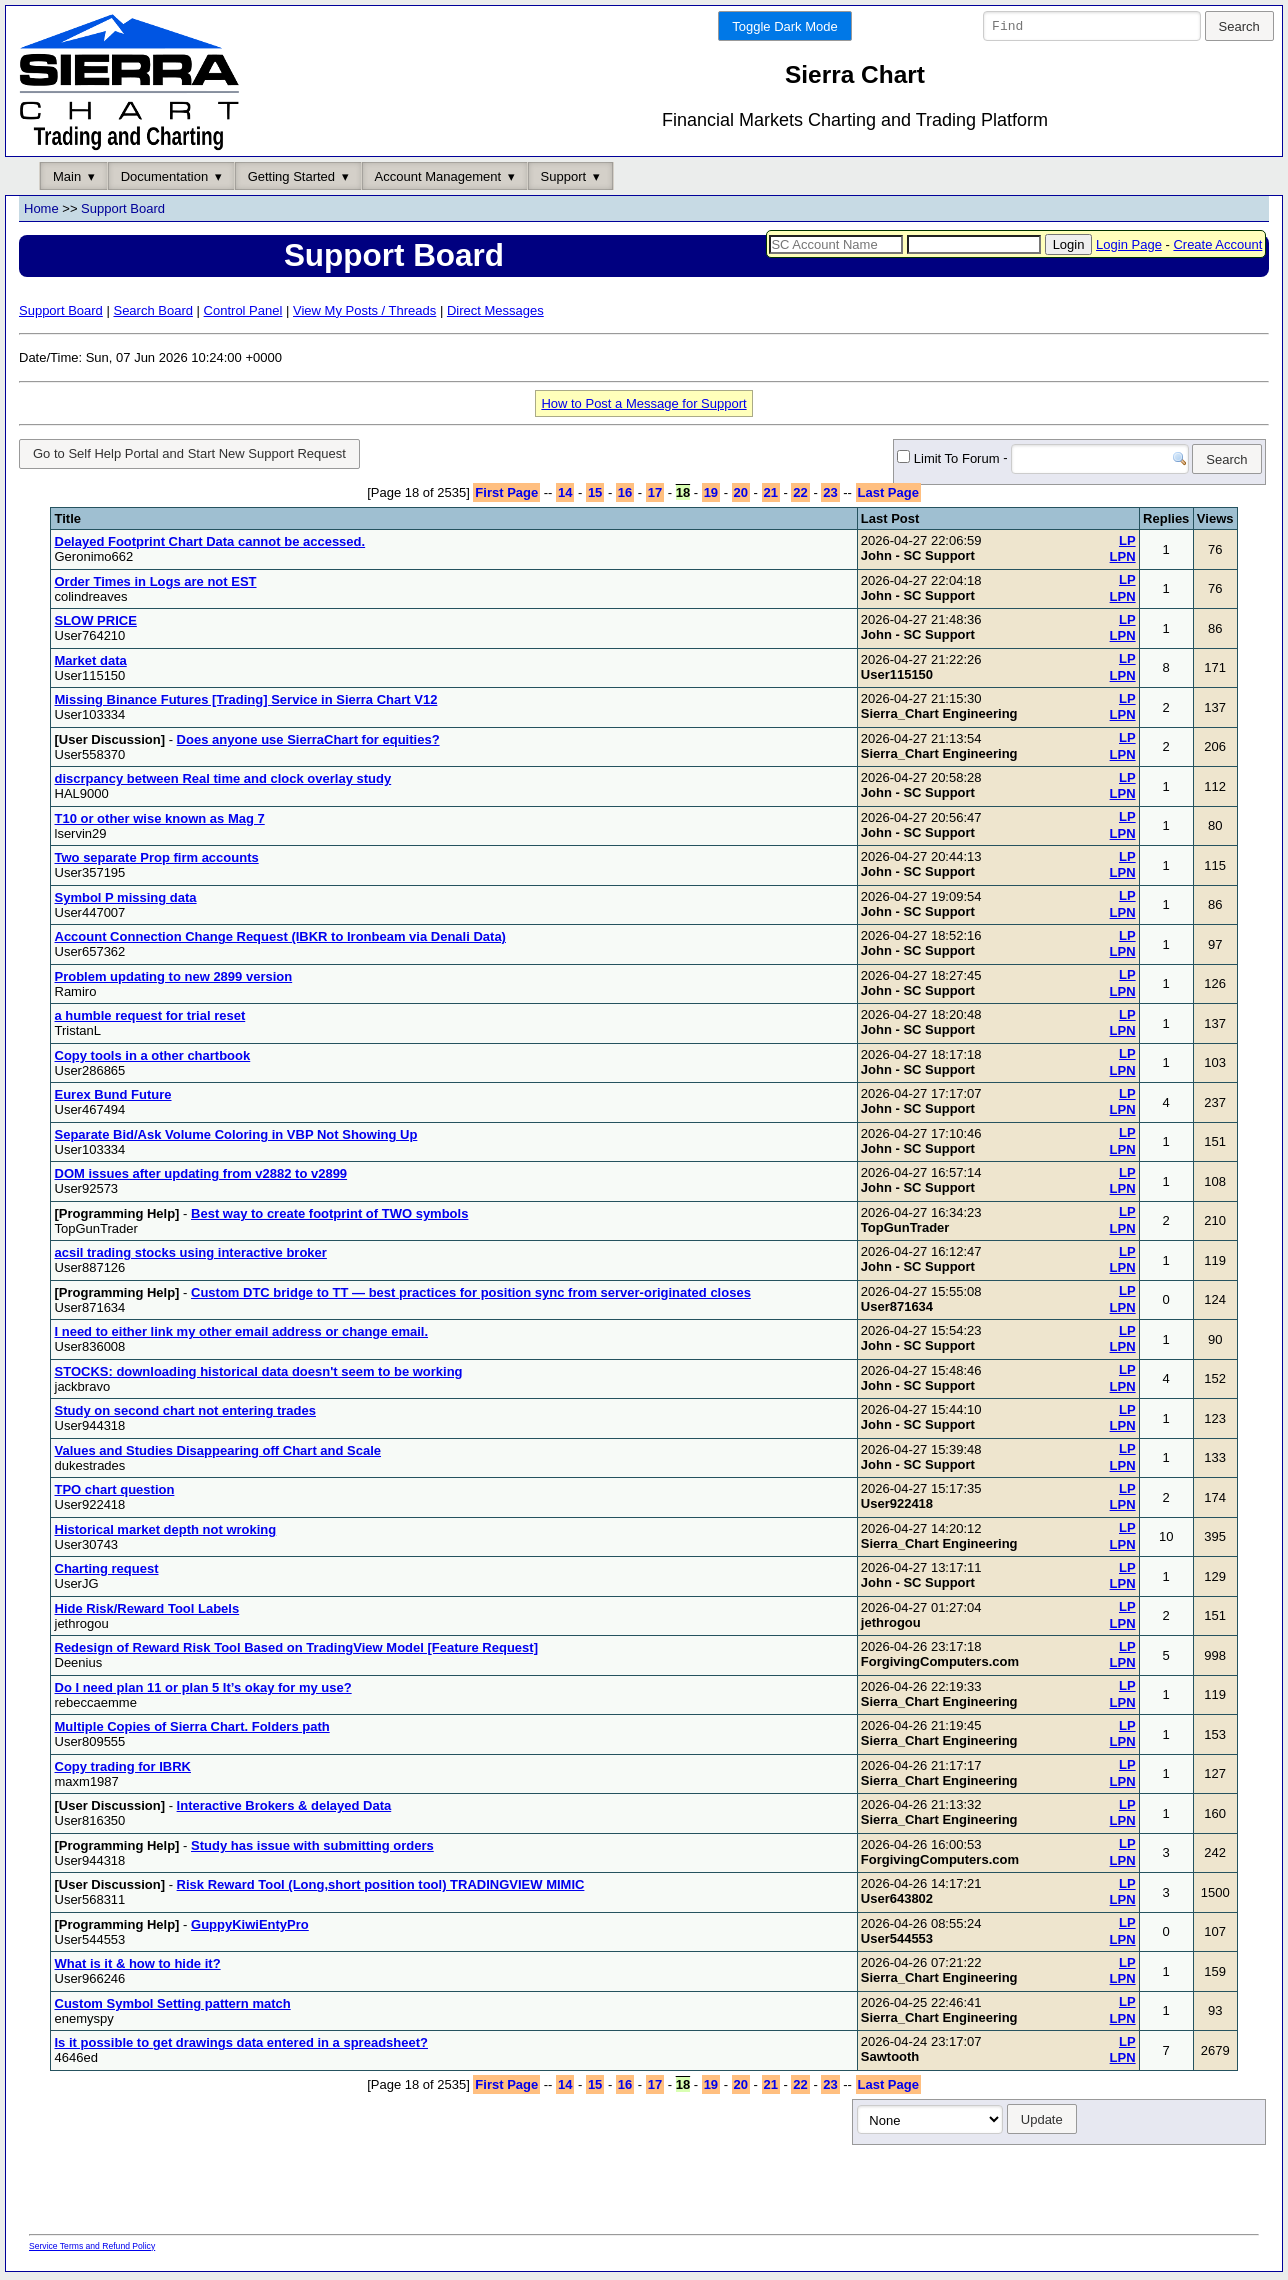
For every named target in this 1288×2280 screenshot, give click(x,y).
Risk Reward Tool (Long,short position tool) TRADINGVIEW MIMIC (381, 1888)
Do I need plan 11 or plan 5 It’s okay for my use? (203, 1690)
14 (565, 496)
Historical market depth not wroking (166, 1532)
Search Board (153, 310)
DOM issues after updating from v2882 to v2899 (201, 1177)
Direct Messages (495, 310)
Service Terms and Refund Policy (92, 2249)
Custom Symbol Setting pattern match (173, 2006)
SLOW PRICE (96, 624)
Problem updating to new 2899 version (174, 979)
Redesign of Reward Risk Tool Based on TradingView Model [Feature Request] (297, 1651)
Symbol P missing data (126, 900)
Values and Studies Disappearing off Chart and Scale (218, 1453)
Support (564, 176)
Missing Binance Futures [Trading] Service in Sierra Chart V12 (246, 703)
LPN (1123, 560)
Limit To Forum (917, 460)
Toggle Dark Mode (785, 26)
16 (625, 496)
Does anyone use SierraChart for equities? (308, 742)
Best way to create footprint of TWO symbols (329, 1216)
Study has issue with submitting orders (312, 1848)
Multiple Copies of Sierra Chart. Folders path (192, 1730)
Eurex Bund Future (113, 1098)
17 (655, 496)
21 (770, 496)
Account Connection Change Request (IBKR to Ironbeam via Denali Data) (280, 940)
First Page (506, 496)
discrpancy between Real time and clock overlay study (223, 782)
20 (741, 496)
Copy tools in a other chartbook (153, 1058)
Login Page (1129, 244)
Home (41, 209)
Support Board (123, 209)
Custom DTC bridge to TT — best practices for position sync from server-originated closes (471, 1295)
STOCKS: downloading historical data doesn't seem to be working (259, 1374)
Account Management (438, 176)
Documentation (164, 176)
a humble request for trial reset (150, 1019)
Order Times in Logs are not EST (156, 584)
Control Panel (243, 310)
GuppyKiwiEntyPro (250, 1927)
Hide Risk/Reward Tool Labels (147, 1611)
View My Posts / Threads (364, 310)
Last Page (888, 496)
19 (711, 496)
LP (1127, 543)
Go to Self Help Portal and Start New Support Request (189, 454)
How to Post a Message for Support (643, 403)
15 (595, 496)
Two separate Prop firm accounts (157, 861)
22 (800, 496)
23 (830, 496)
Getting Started (291, 176)
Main (67, 176)
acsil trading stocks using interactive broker (191, 1256)
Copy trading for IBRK (123, 1769)
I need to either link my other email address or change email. (242, 1335)
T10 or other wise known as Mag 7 (160, 821)
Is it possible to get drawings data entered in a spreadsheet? (241, 2046)
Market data (91, 663)
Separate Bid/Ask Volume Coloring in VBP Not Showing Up (236, 1137)
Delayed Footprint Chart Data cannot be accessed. (210, 545)
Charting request (107, 1572)
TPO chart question (115, 1493)
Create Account (1217, 244)
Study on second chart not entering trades (185, 1414)
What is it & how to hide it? (138, 1967)
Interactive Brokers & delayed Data (284, 1809)
